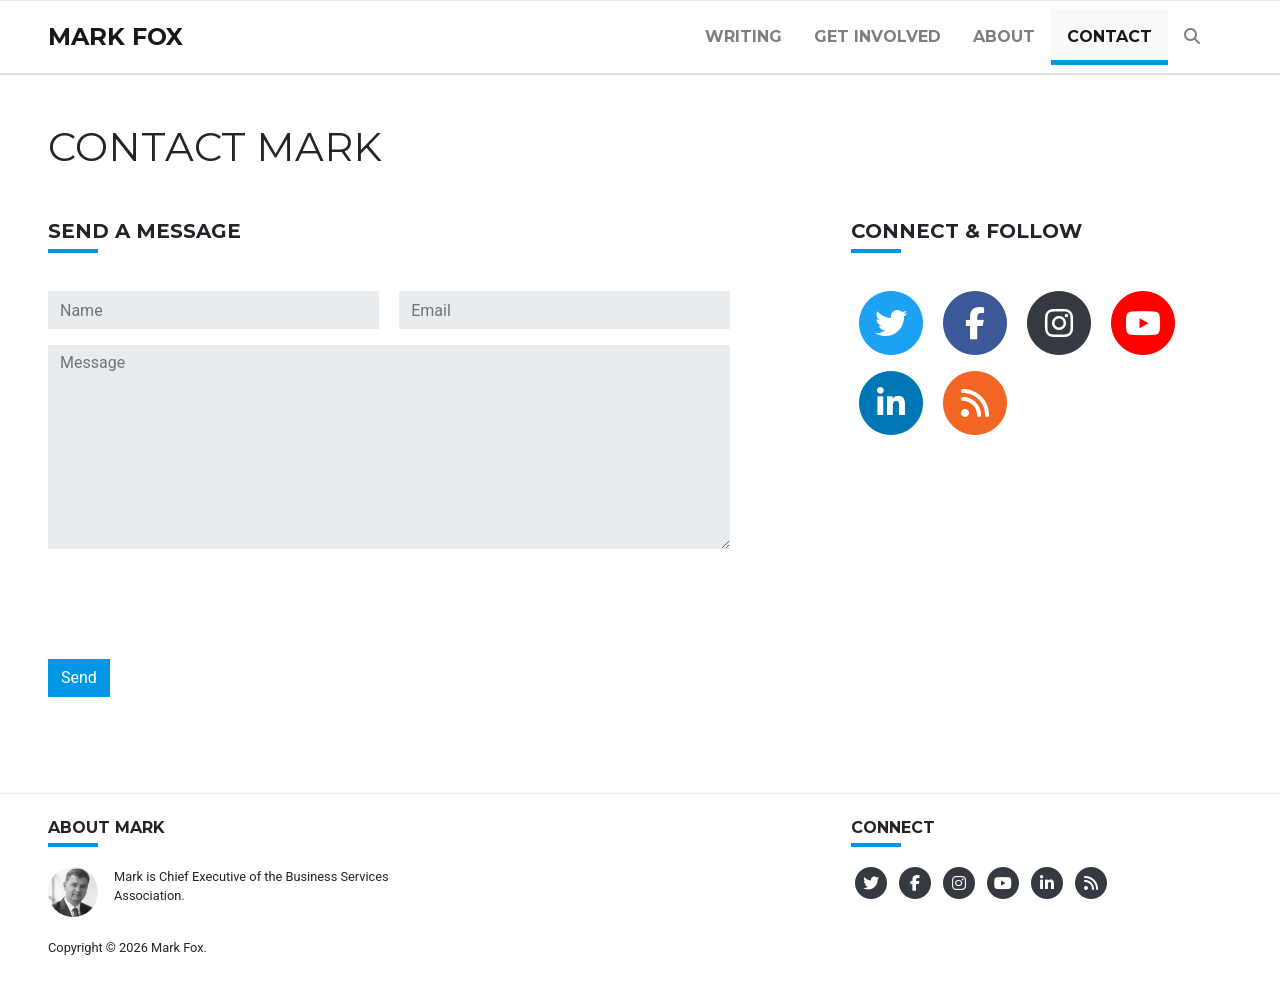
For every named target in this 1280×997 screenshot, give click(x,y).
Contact (1109, 36)
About (1004, 36)
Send (79, 677)
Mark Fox (115, 36)
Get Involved (877, 36)
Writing (743, 36)
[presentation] (200, 604)
